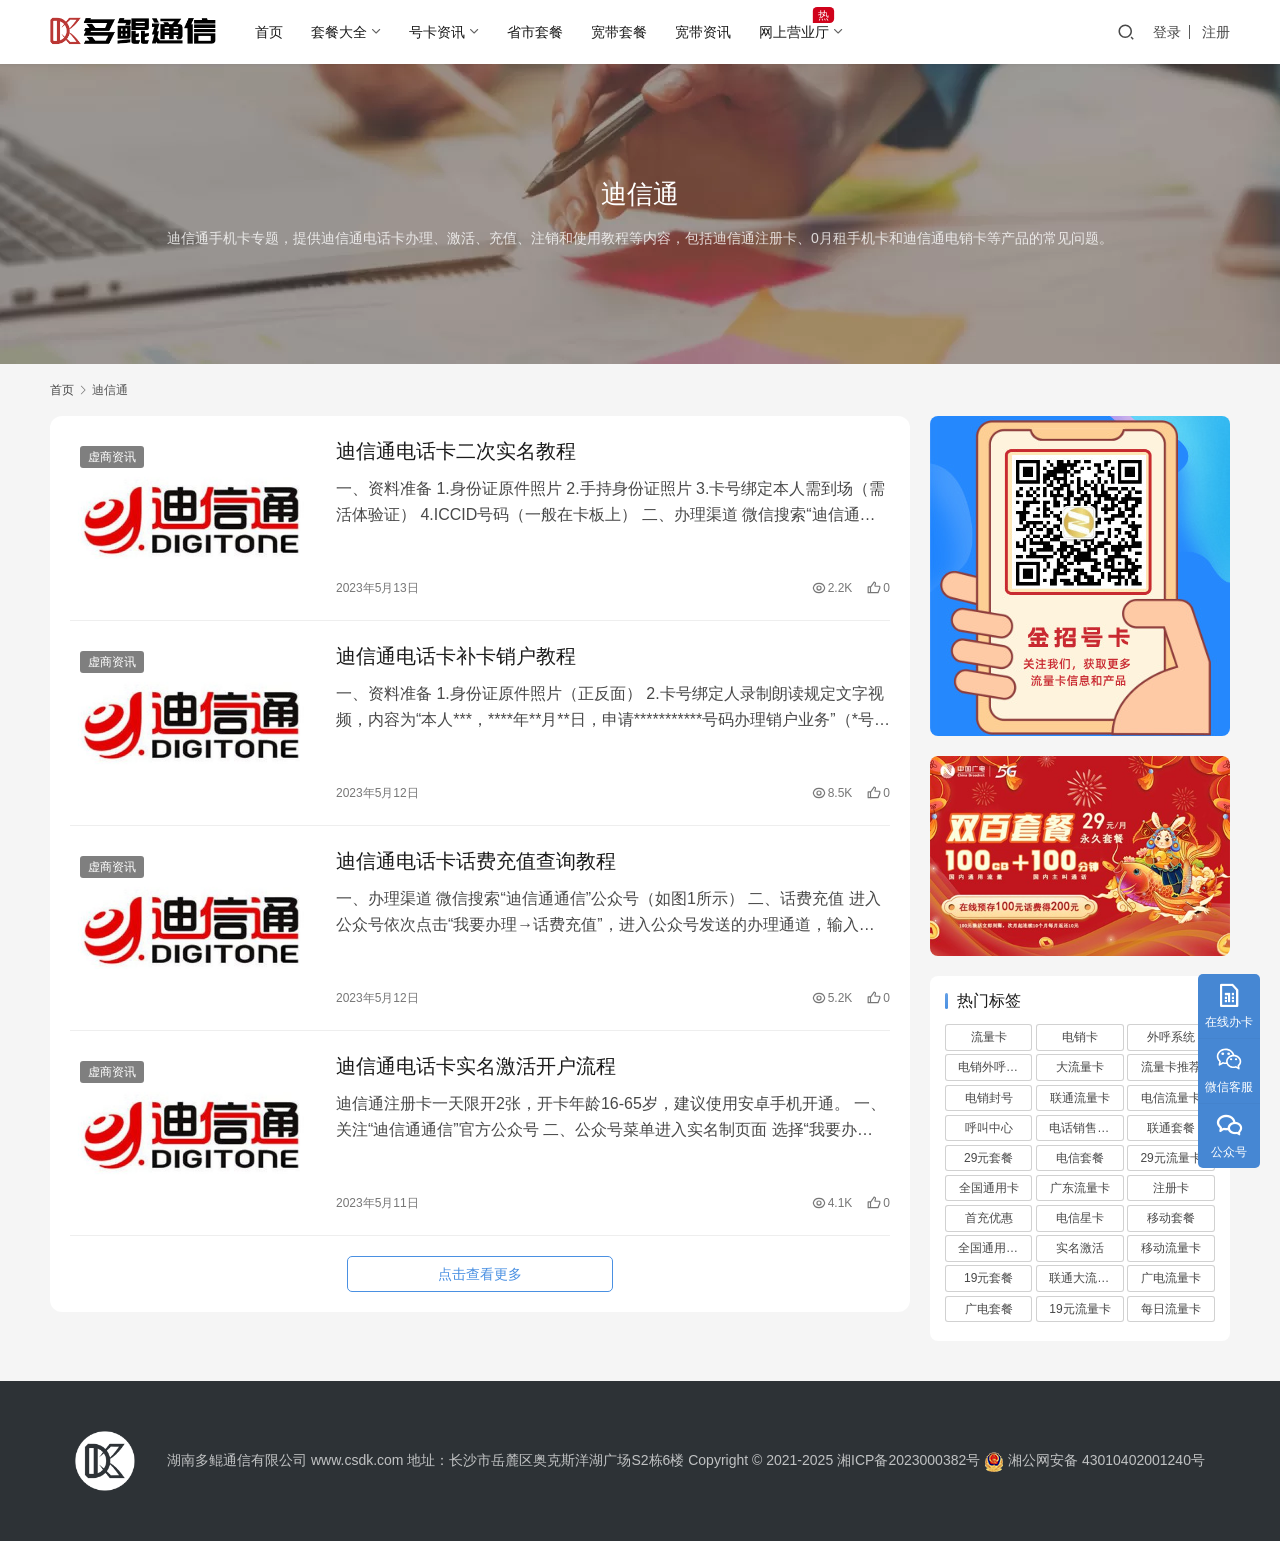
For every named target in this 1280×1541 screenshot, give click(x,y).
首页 (269, 32)
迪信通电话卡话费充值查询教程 (476, 861)
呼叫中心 (989, 1128)
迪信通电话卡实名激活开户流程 (476, 1066)
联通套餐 (1171, 1128)
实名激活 (1080, 1248)
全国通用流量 (994, 1248)
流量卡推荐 (1171, 1067)
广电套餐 (989, 1309)
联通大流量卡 (1085, 1278)
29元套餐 (988, 1158)
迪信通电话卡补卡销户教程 (456, 656)
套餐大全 (339, 32)
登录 (1167, 32)
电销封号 (989, 1098)
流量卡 (989, 1037)
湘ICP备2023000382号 (908, 1460)
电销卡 (1080, 1037)
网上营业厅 (794, 32)
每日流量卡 (1171, 1309)
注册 (1216, 32)
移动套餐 (1171, 1218)
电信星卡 (1080, 1218)
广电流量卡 (1171, 1278)
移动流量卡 (1171, 1248)
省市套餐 (535, 32)
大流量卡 (1080, 1067)
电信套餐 (1080, 1158)
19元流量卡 (1079, 1309)
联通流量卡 (1080, 1098)
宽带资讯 (703, 32)
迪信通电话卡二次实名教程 (456, 451)
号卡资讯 (437, 32)
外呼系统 (1171, 1037)
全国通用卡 (989, 1188)
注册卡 (1171, 1188)
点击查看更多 (480, 1274)
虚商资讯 (112, 457)
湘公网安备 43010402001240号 (1092, 1460)
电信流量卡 (1171, 1098)
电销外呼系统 (994, 1067)
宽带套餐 (619, 32)
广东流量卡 (1080, 1188)
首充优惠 (989, 1218)
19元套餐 (988, 1278)
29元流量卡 (1170, 1158)
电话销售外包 (1085, 1128)
